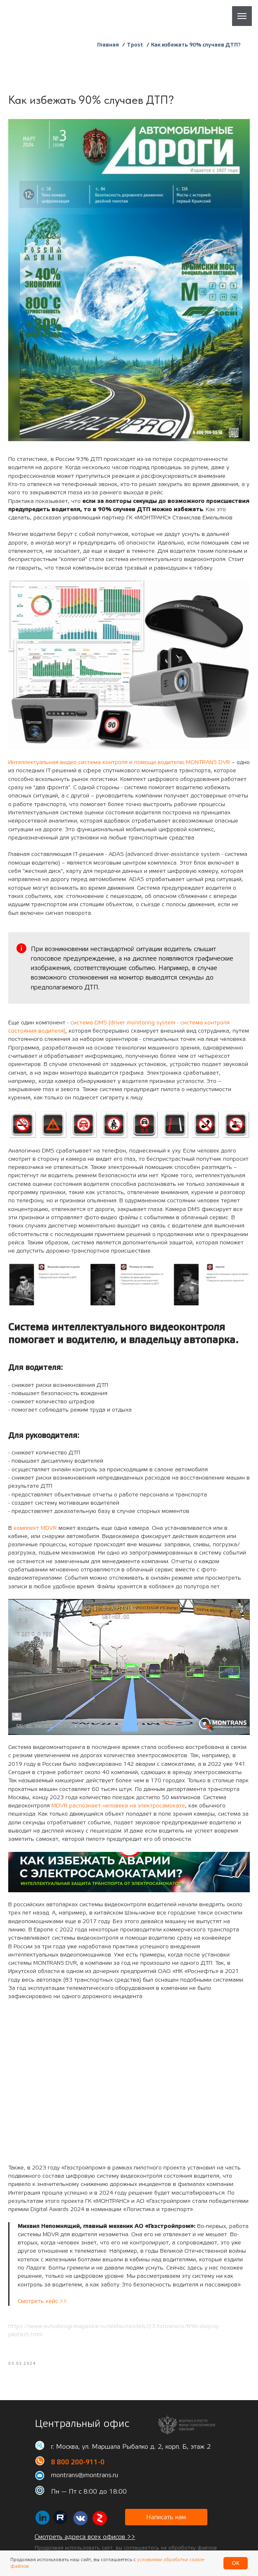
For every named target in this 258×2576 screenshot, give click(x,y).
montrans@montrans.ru (84, 2486)
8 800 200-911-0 (78, 2473)
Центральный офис (82, 2435)
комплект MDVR (35, 1533)
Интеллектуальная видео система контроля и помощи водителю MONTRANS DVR (119, 767)
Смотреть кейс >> (42, 2306)
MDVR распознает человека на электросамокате (118, 1811)
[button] (166, 2528)
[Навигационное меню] (241, 16)
